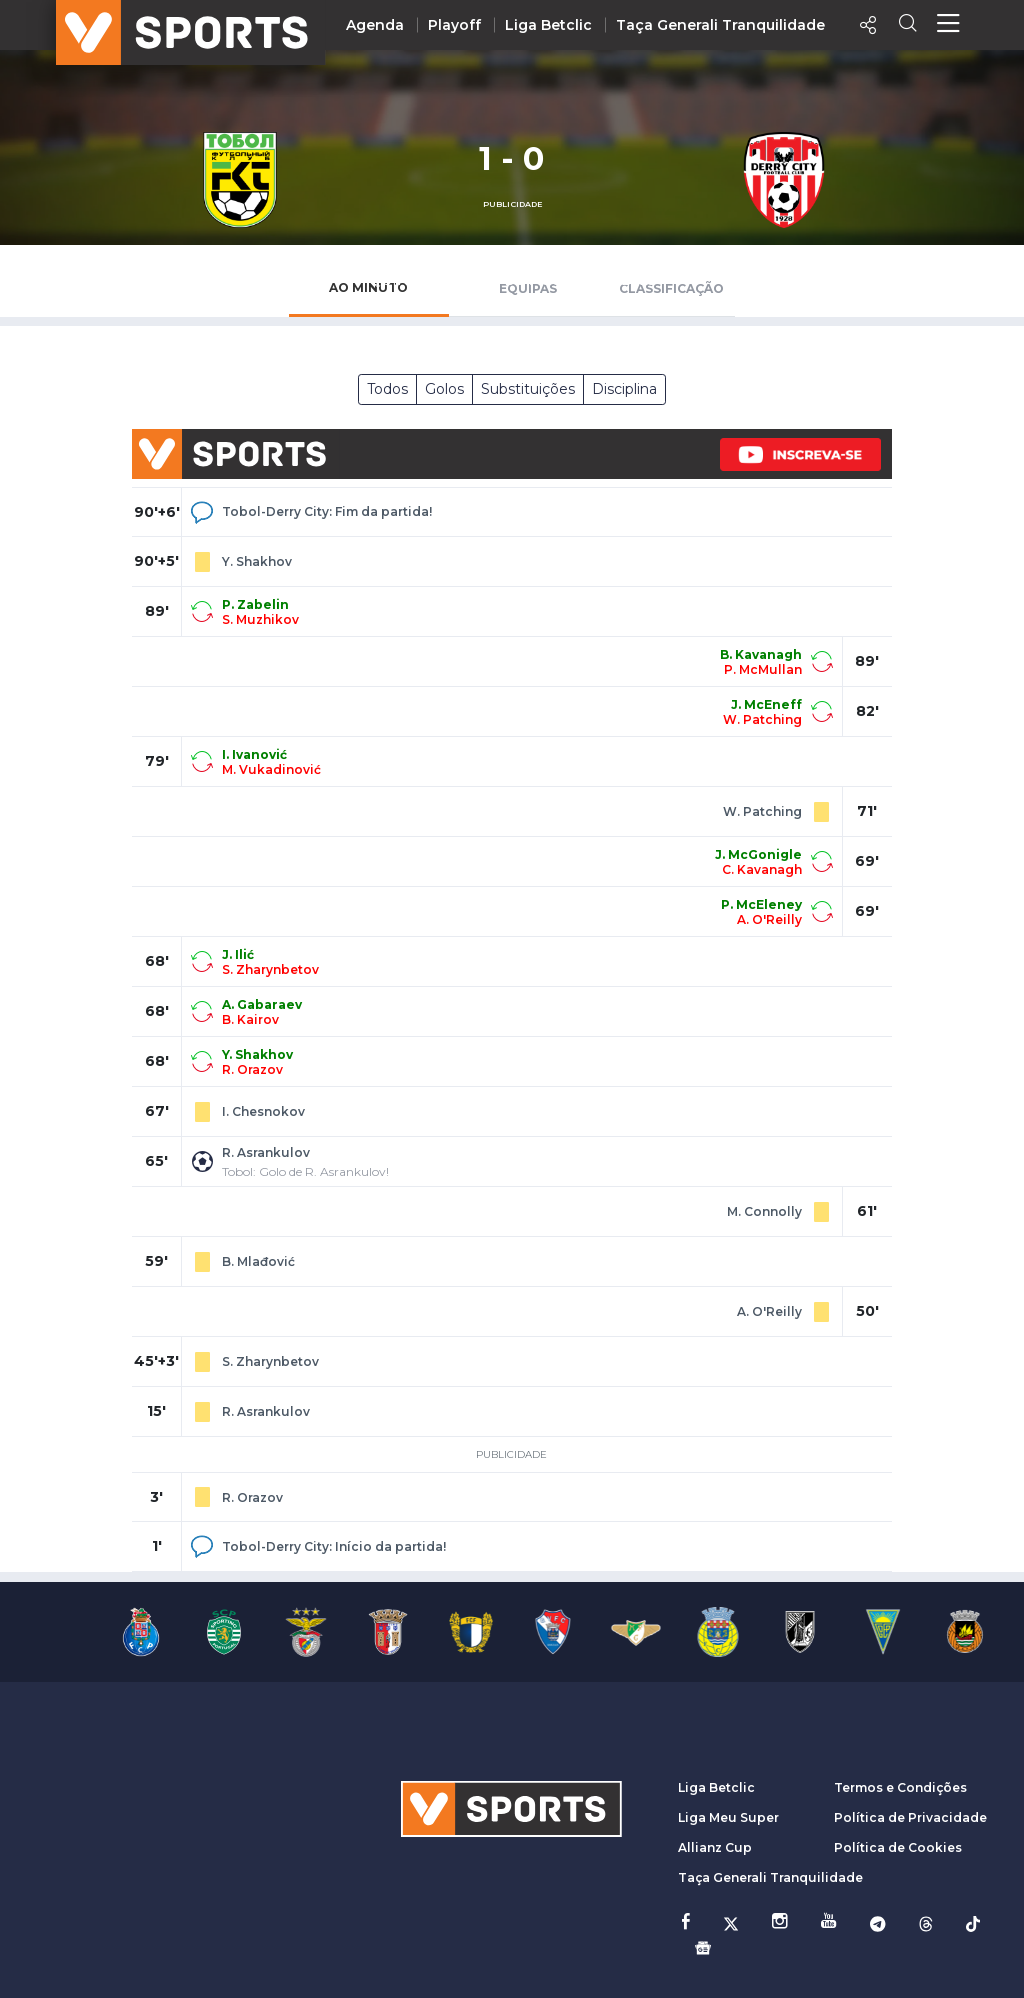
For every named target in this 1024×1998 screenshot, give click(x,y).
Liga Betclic (548, 25)
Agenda (375, 25)
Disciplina (624, 389)
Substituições (528, 389)
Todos (387, 389)
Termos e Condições (900, 1787)
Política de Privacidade (910, 1817)
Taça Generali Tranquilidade (720, 25)
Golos (444, 389)
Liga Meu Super (728, 1817)
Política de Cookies (898, 1847)
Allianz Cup (715, 1847)
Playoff (454, 25)
